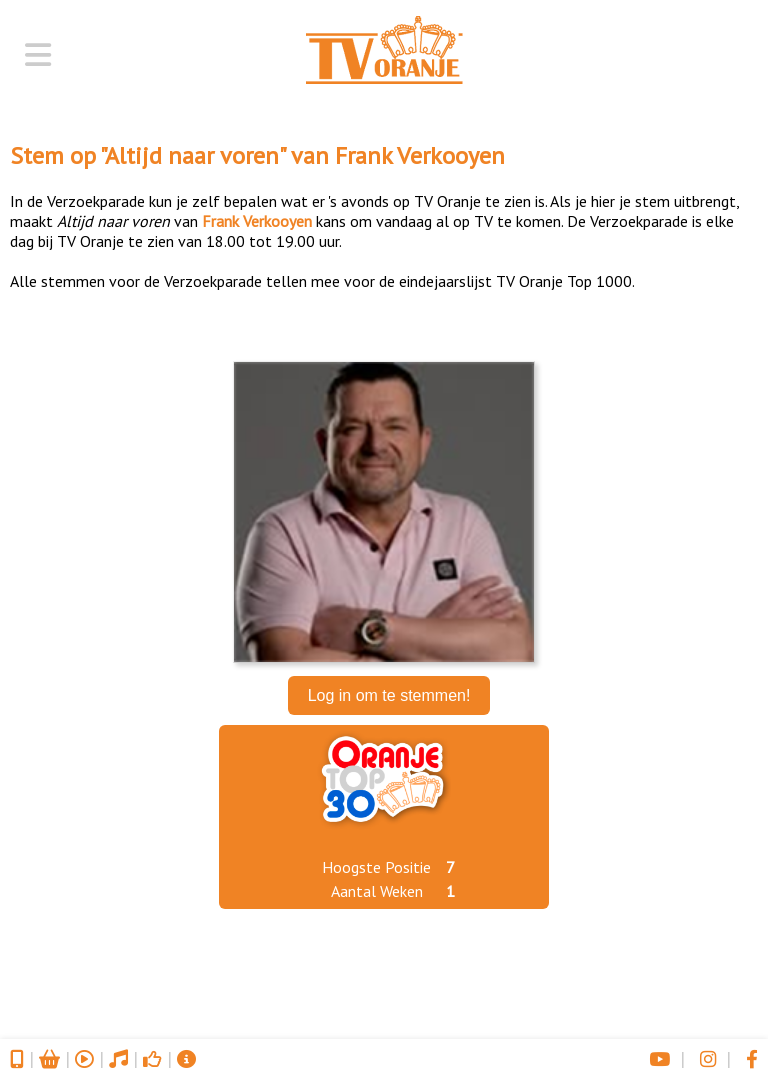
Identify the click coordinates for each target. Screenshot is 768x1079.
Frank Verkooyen (420, 155)
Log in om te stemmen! (389, 695)
